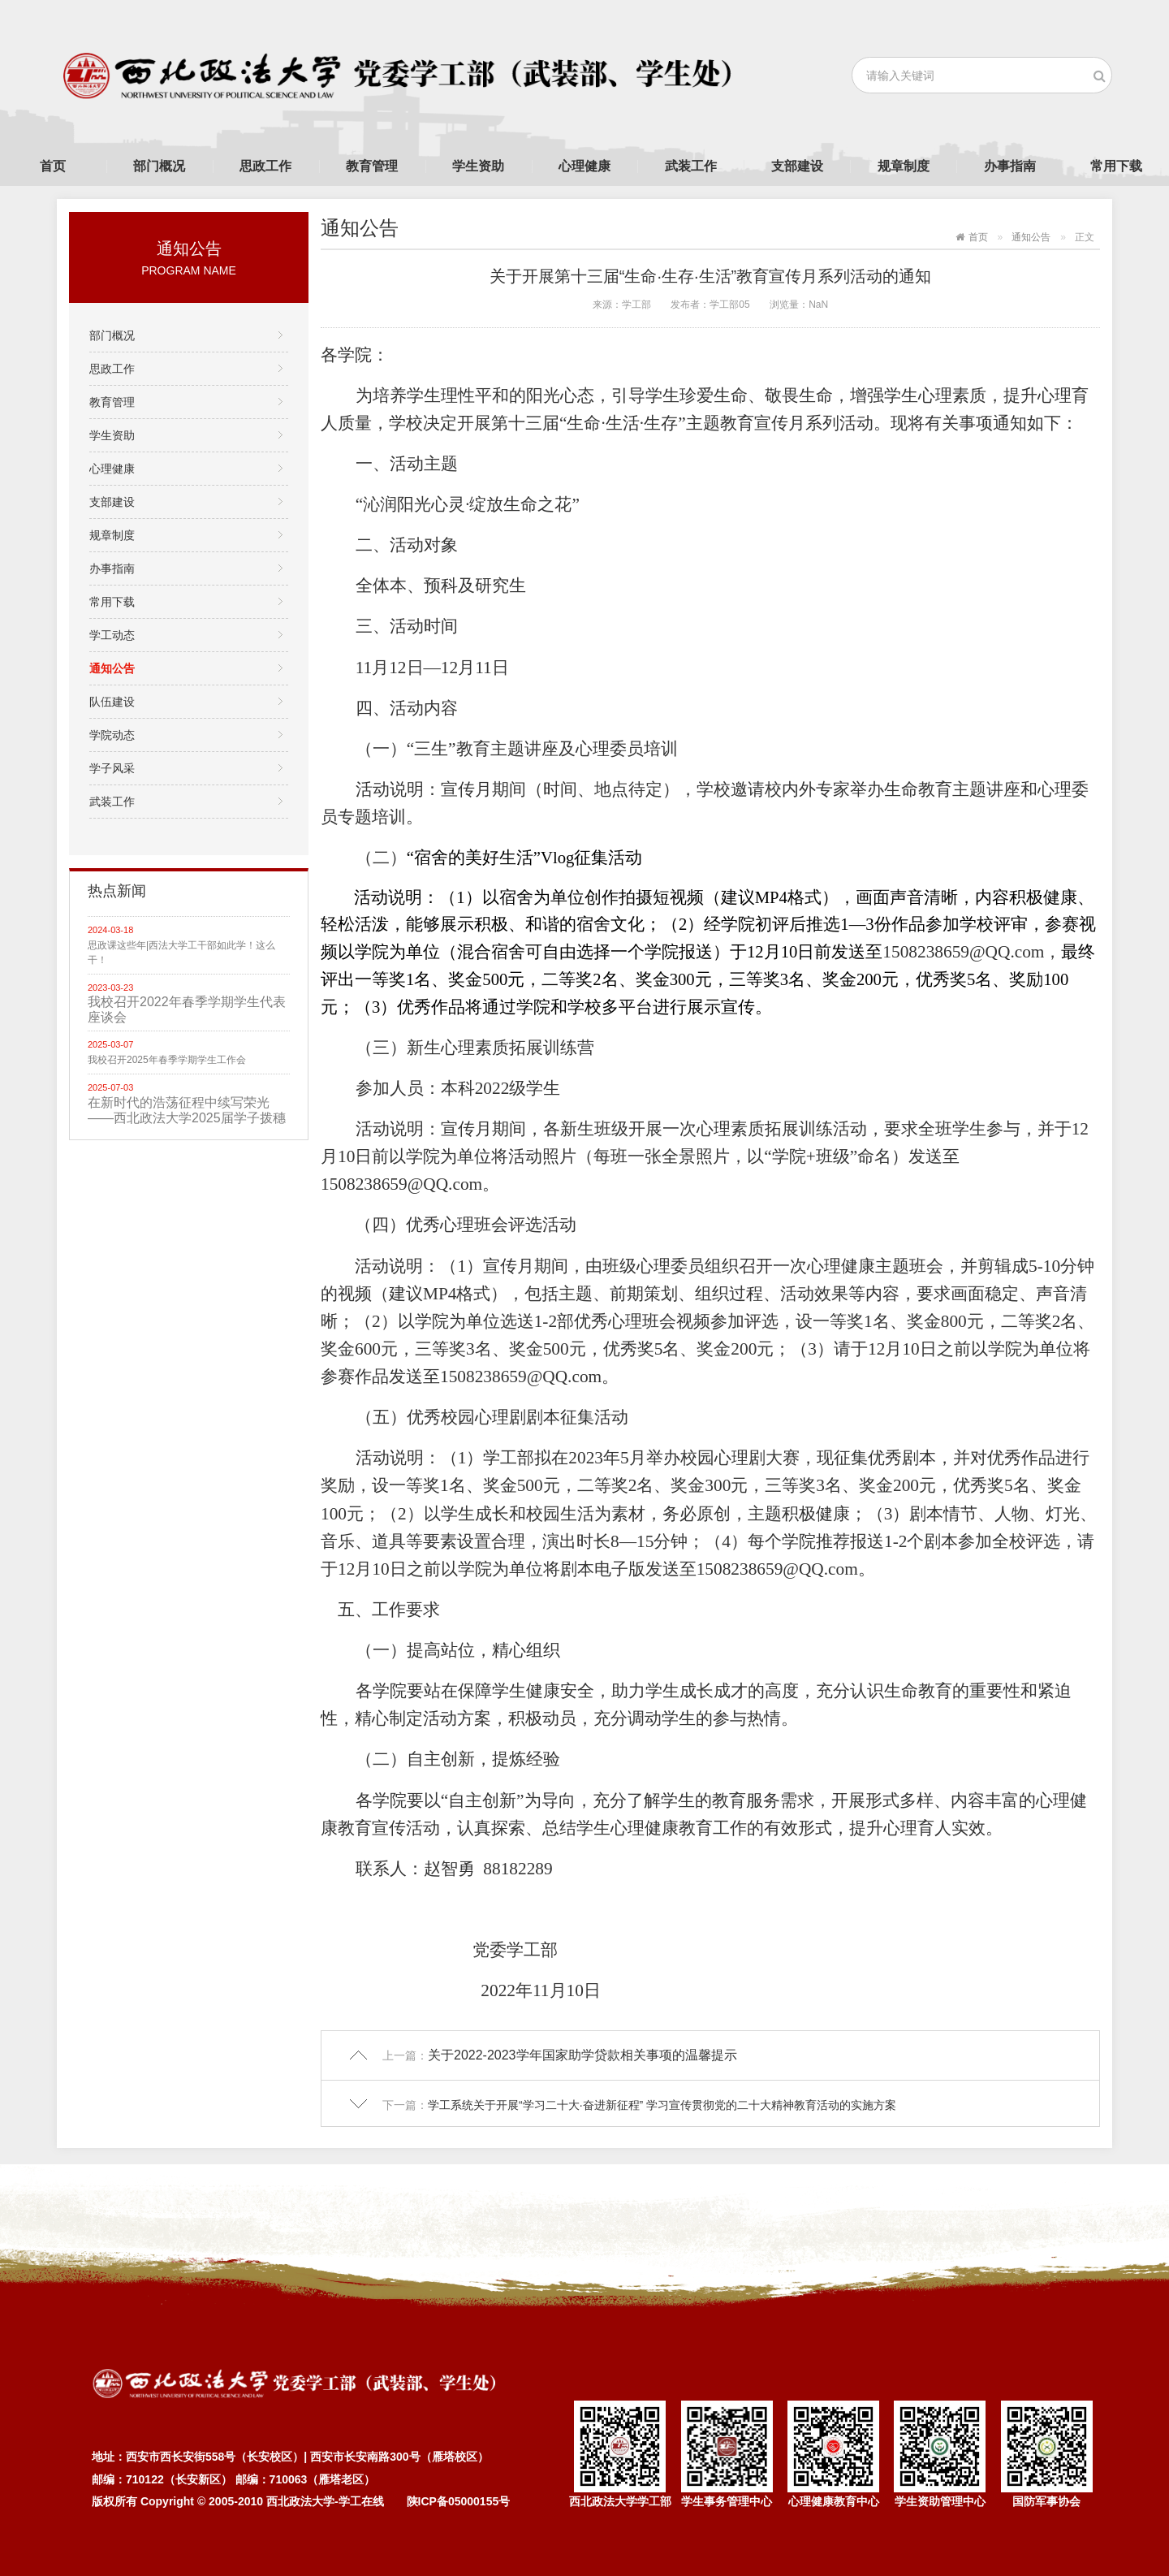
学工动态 (112, 635)
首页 (53, 166)
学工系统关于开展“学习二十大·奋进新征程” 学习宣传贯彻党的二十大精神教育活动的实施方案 (662, 2104)
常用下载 (1116, 166)
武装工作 (691, 166)
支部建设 (797, 166)
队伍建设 (112, 701)
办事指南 (1010, 166)
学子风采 (112, 768)
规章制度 (904, 166)
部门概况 (159, 166)
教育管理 (372, 166)
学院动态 (112, 734)
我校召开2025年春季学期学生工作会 (167, 1059)
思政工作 (265, 166)
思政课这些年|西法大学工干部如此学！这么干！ (181, 953)
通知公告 (112, 668)
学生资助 (478, 166)
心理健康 (584, 166)
